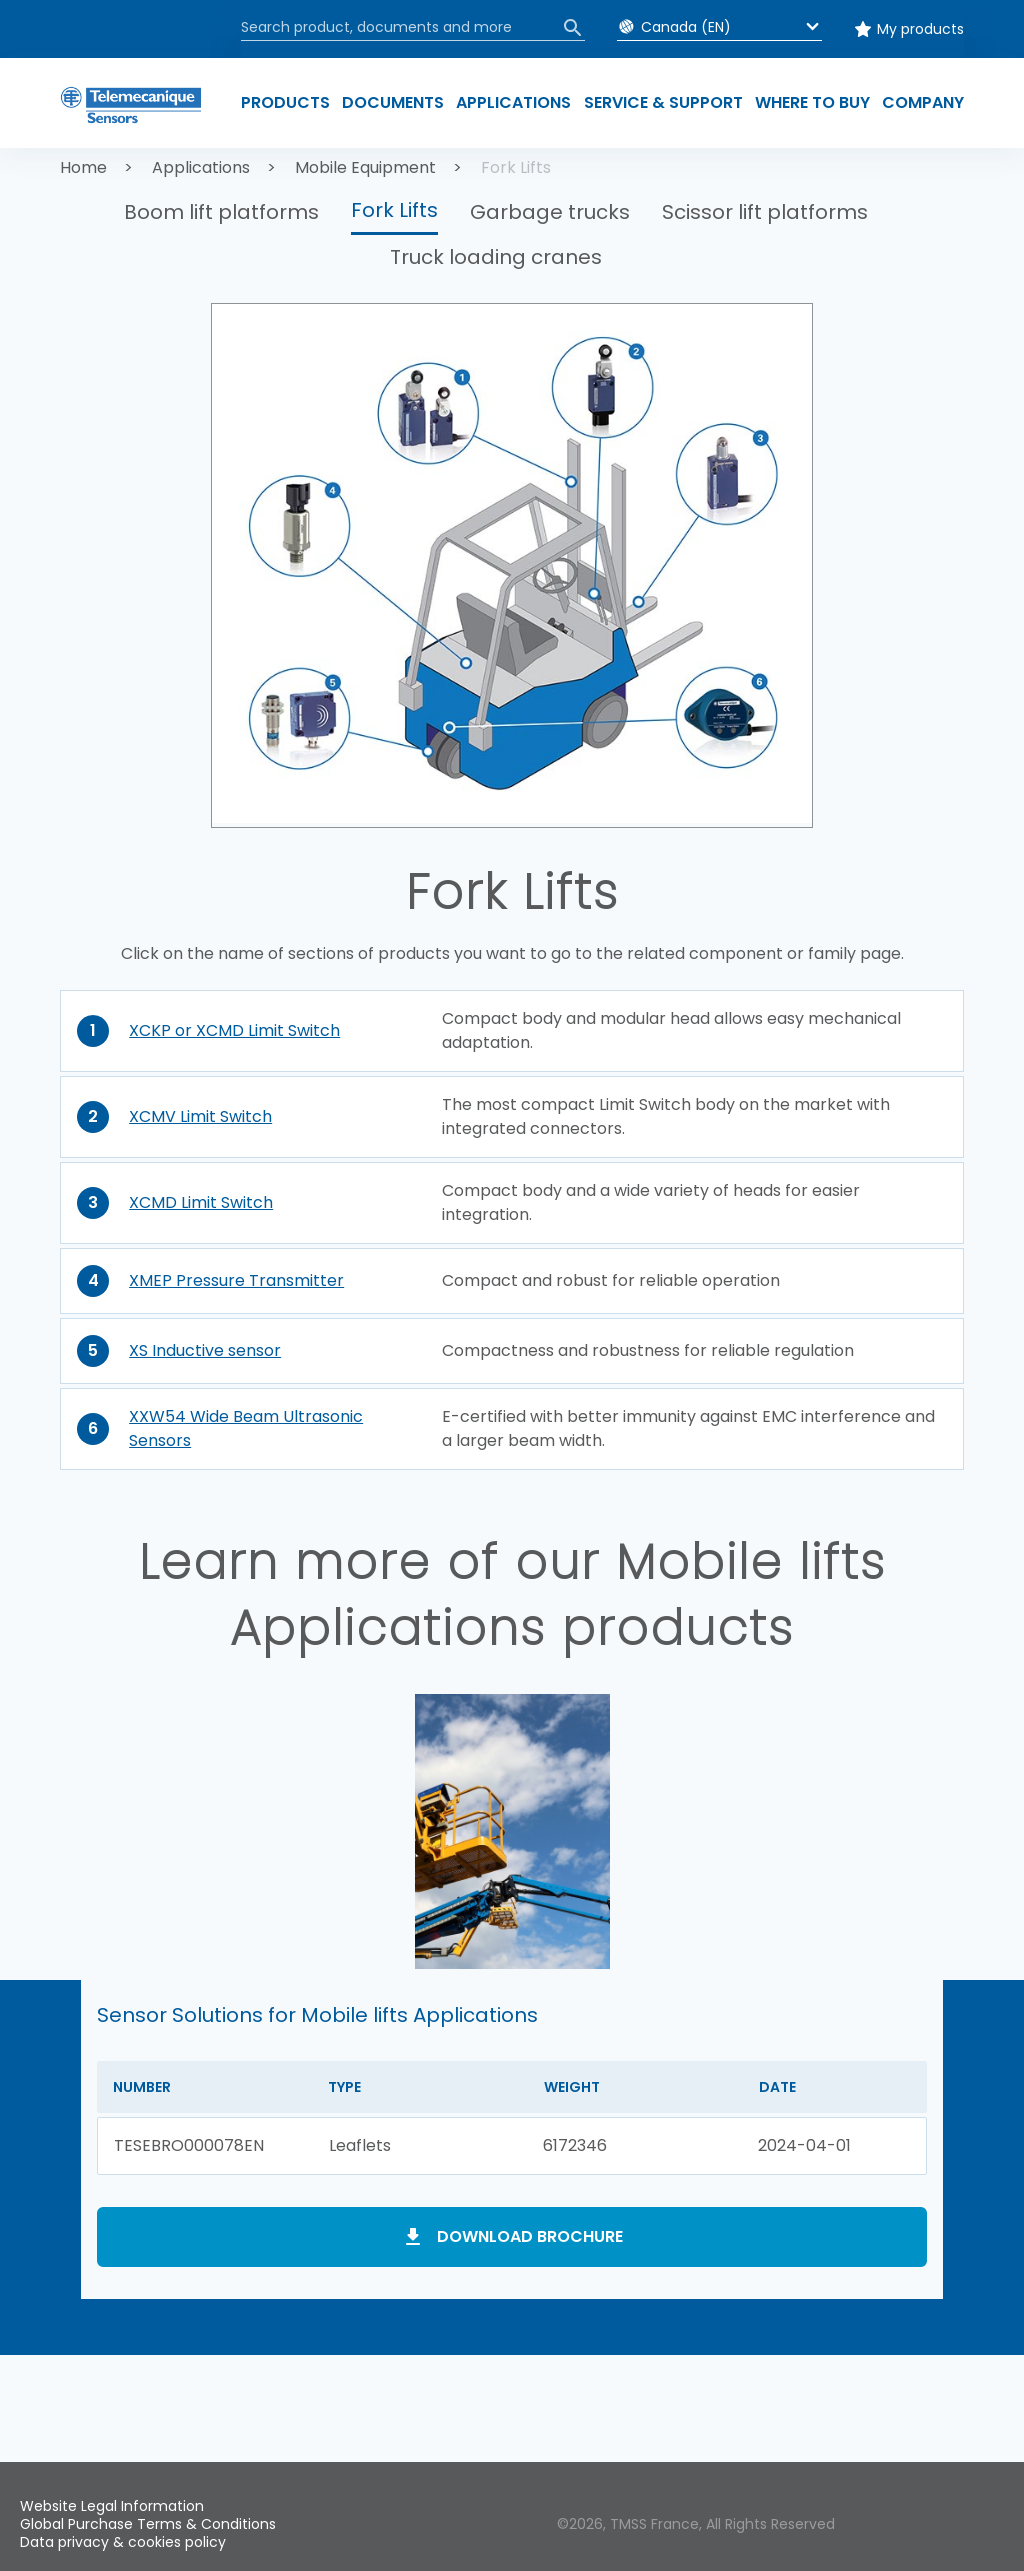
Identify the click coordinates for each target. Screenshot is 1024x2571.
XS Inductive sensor (205, 1350)
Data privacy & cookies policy (123, 2542)
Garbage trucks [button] (550, 212)
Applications (201, 167)
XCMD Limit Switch (201, 1202)
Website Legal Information (112, 2506)
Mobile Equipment (365, 167)
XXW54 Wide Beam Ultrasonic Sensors (246, 1428)
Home (83, 167)
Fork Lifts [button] (394, 210)
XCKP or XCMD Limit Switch (234, 1030)
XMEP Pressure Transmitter (236, 1280)
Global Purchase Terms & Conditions (148, 2524)
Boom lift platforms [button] (221, 212)
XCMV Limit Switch (200, 1116)
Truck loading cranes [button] (496, 257)
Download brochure (530, 2236)
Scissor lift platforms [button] (765, 212)
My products (920, 29)
